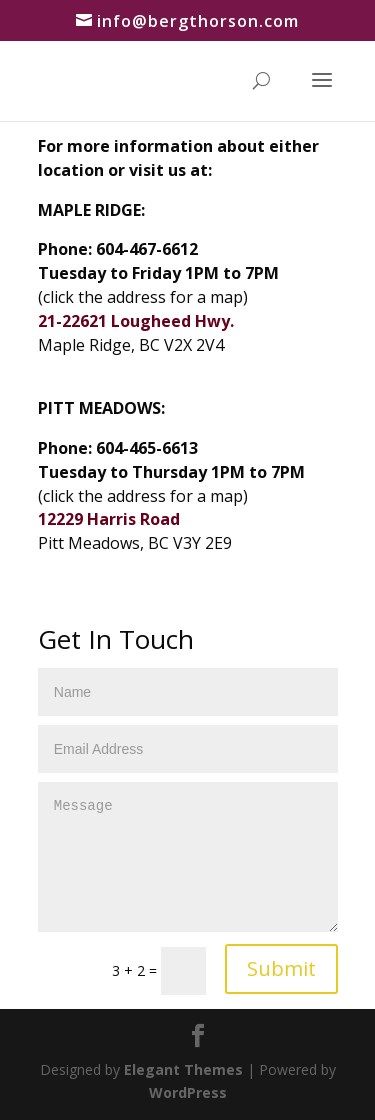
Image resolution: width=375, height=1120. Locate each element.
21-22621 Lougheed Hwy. (136, 321)
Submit (281, 968)
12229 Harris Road (109, 519)
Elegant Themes (183, 1069)
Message (188, 857)
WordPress (188, 1092)
